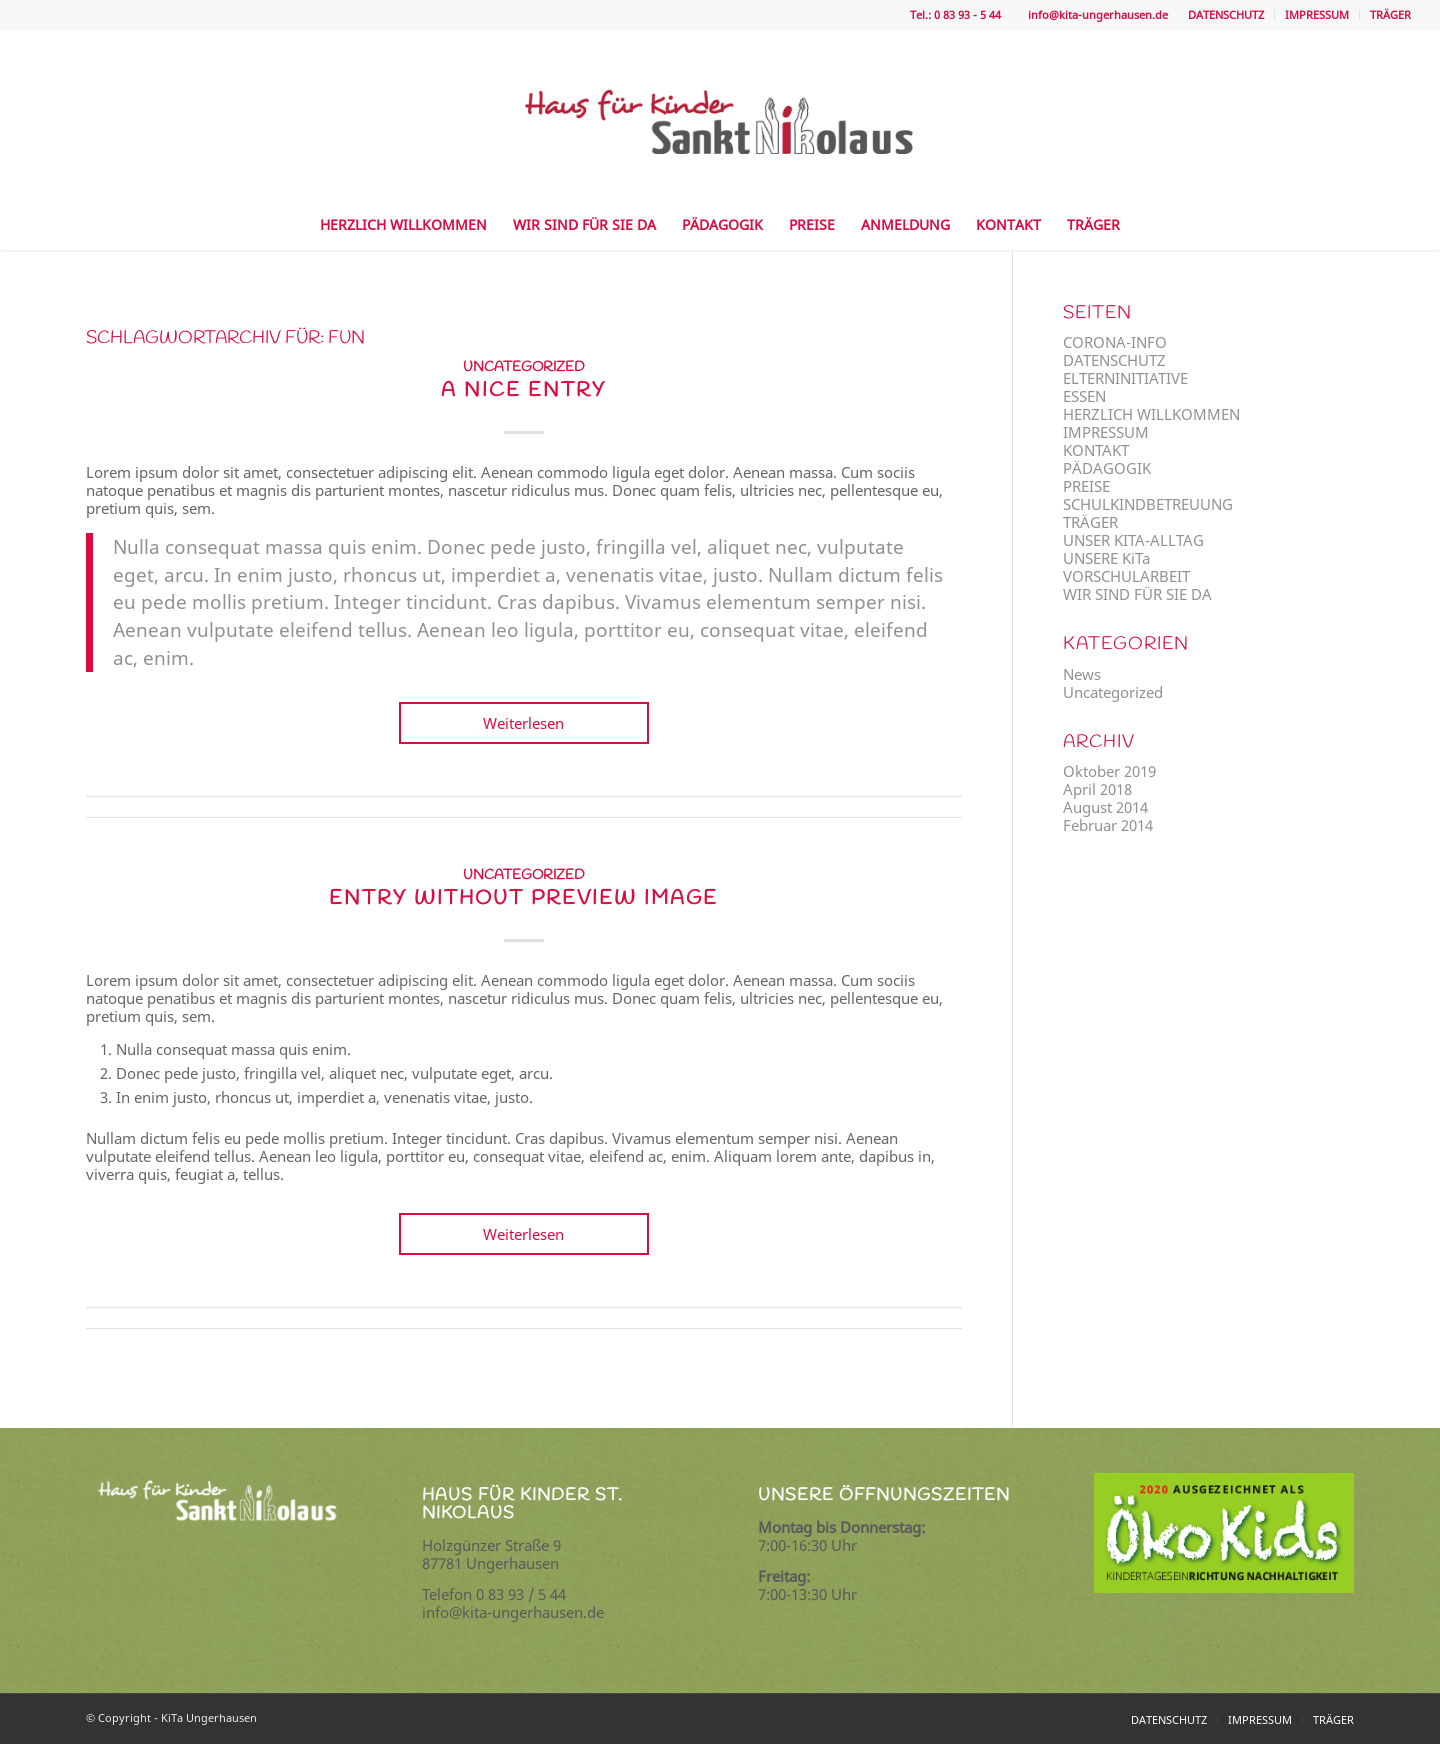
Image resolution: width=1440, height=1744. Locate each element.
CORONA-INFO (1115, 342)
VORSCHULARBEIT (1126, 576)
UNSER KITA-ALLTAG (1133, 540)
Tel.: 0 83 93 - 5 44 (954, 14)
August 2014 (1105, 807)
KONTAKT (1096, 450)
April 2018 (1097, 789)
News (1082, 674)
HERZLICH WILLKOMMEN (1151, 414)
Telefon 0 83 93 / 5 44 (494, 1594)
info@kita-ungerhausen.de (1095, 14)
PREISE (1086, 486)
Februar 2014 (1108, 825)
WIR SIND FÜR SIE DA (1137, 594)
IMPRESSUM (1317, 14)
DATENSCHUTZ (1226, 14)
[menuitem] (1226, 15)
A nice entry (523, 390)
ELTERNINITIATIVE (1125, 378)
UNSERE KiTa (1106, 558)
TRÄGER (1390, 14)
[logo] (720, 100)
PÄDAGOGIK (1107, 468)
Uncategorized (524, 367)
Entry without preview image (523, 898)
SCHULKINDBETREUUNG (1148, 504)
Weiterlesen (523, 723)
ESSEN (1084, 396)
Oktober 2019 (1109, 771)
